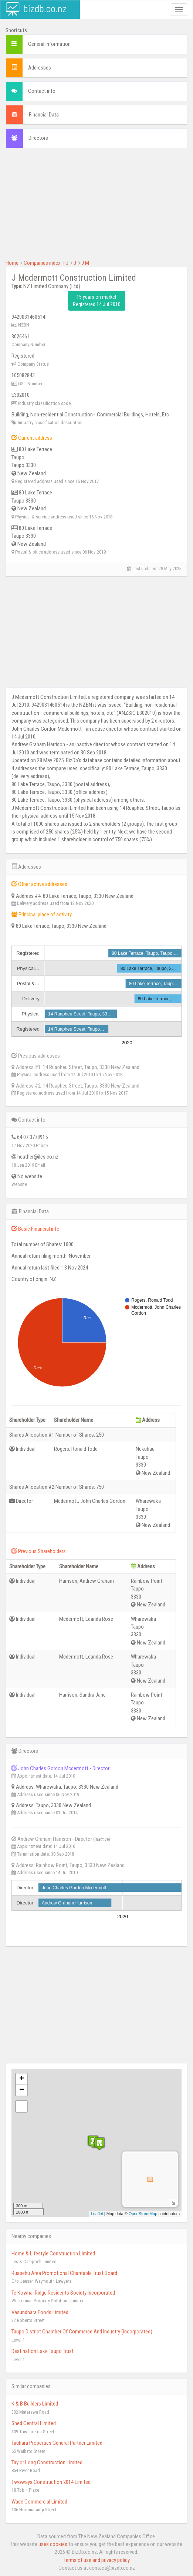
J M (85, 263)
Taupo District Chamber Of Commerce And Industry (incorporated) (81, 2331)
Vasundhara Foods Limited (39, 2312)
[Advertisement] (96, 207)
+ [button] (21, 2079)
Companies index (42, 263)
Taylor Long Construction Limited (46, 2462)
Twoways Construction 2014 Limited (51, 2482)
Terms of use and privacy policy (97, 2560)
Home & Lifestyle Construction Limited (53, 2253)
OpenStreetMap (143, 2213)
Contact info (41, 91)
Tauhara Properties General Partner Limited (56, 2443)
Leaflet (97, 2213)
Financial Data (44, 114)
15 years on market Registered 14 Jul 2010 (97, 300)
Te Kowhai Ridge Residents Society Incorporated (63, 2292)
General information (49, 44)
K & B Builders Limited (34, 2403)
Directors (38, 138)
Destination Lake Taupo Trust (42, 2351)
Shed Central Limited (33, 2423)
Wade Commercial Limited (39, 2501)
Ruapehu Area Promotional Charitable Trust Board (64, 2273)
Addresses (39, 67)
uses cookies (52, 2544)
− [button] (21, 2090)
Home (12, 263)
